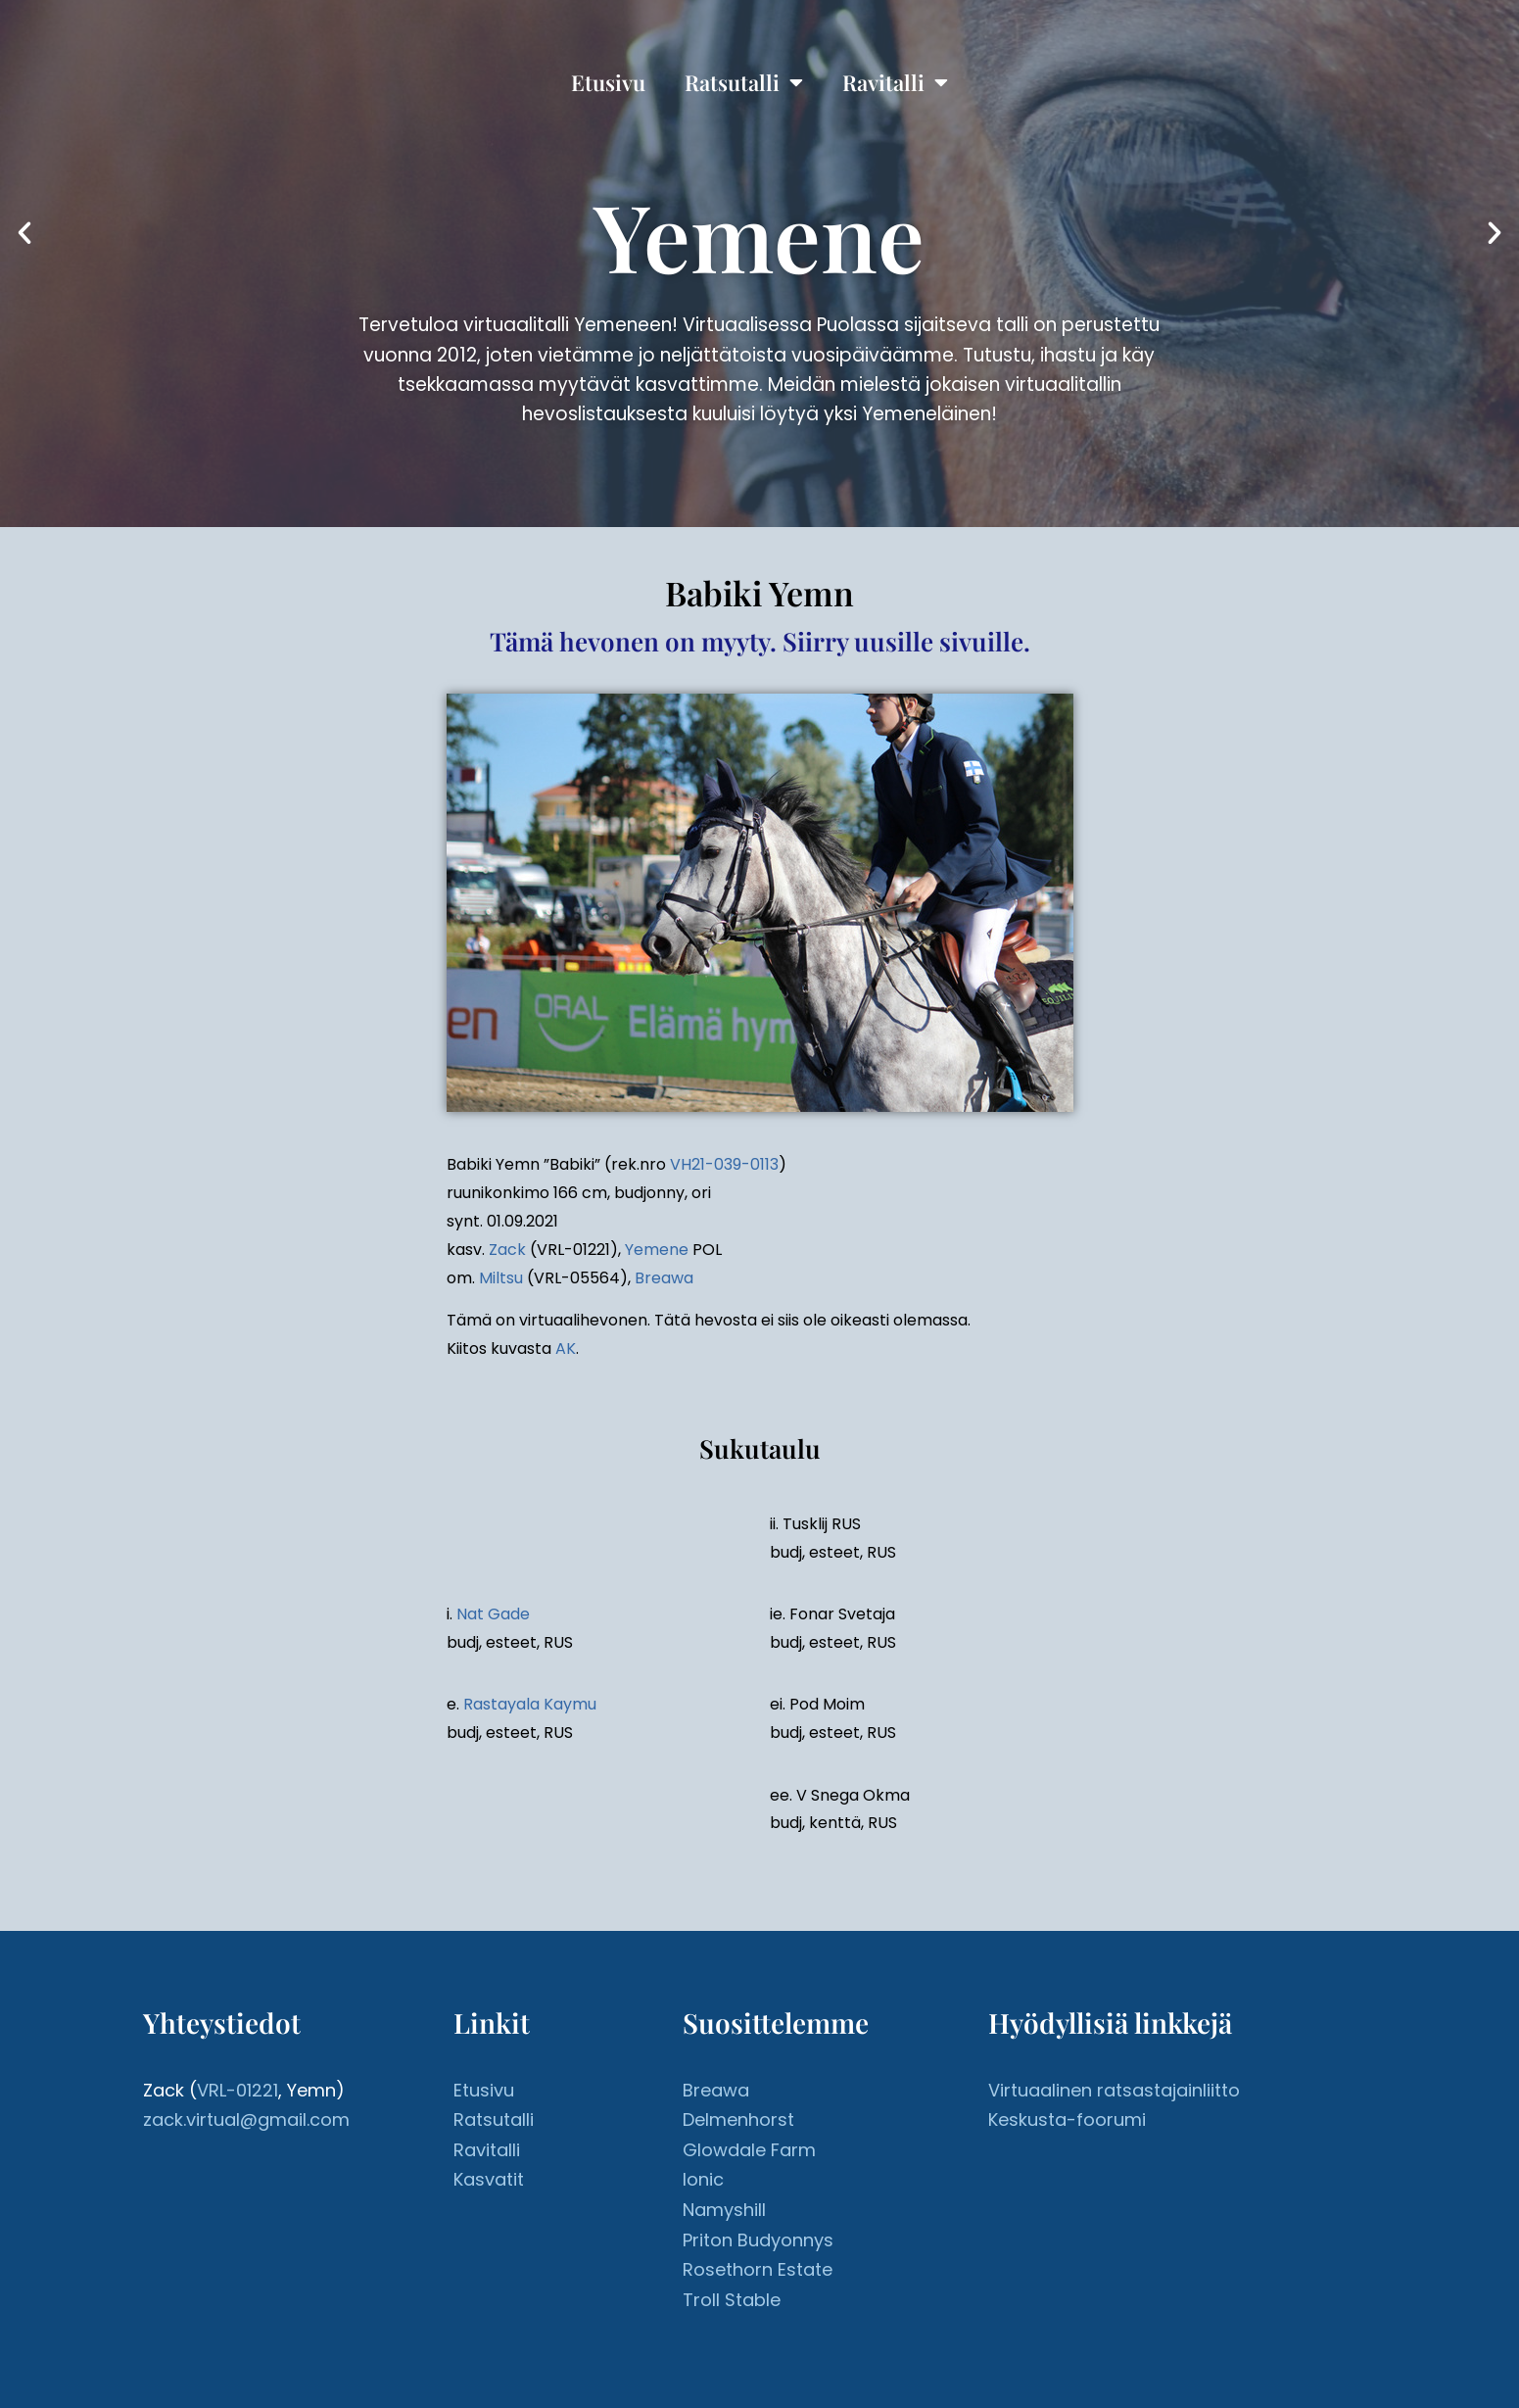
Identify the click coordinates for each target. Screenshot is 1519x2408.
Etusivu (608, 82)
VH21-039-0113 (724, 1164)
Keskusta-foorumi (1067, 2119)
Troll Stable (732, 2300)
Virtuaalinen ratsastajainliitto (1114, 2090)
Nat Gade (493, 1614)
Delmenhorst (738, 2119)
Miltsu (501, 1278)
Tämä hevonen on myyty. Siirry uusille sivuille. (760, 641)
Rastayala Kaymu (529, 1704)
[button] (24, 233)
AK (565, 1348)
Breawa (664, 1278)
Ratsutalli (744, 82)
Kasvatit (488, 2179)
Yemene (656, 1249)
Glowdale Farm (749, 2150)
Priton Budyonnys (758, 2240)
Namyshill (724, 2209)
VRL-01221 (237, 2090)
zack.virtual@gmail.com (246, 2119)
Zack (507, 1249)
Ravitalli (895, 82)
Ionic (703, 2179)
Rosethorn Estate (757, 2269)
